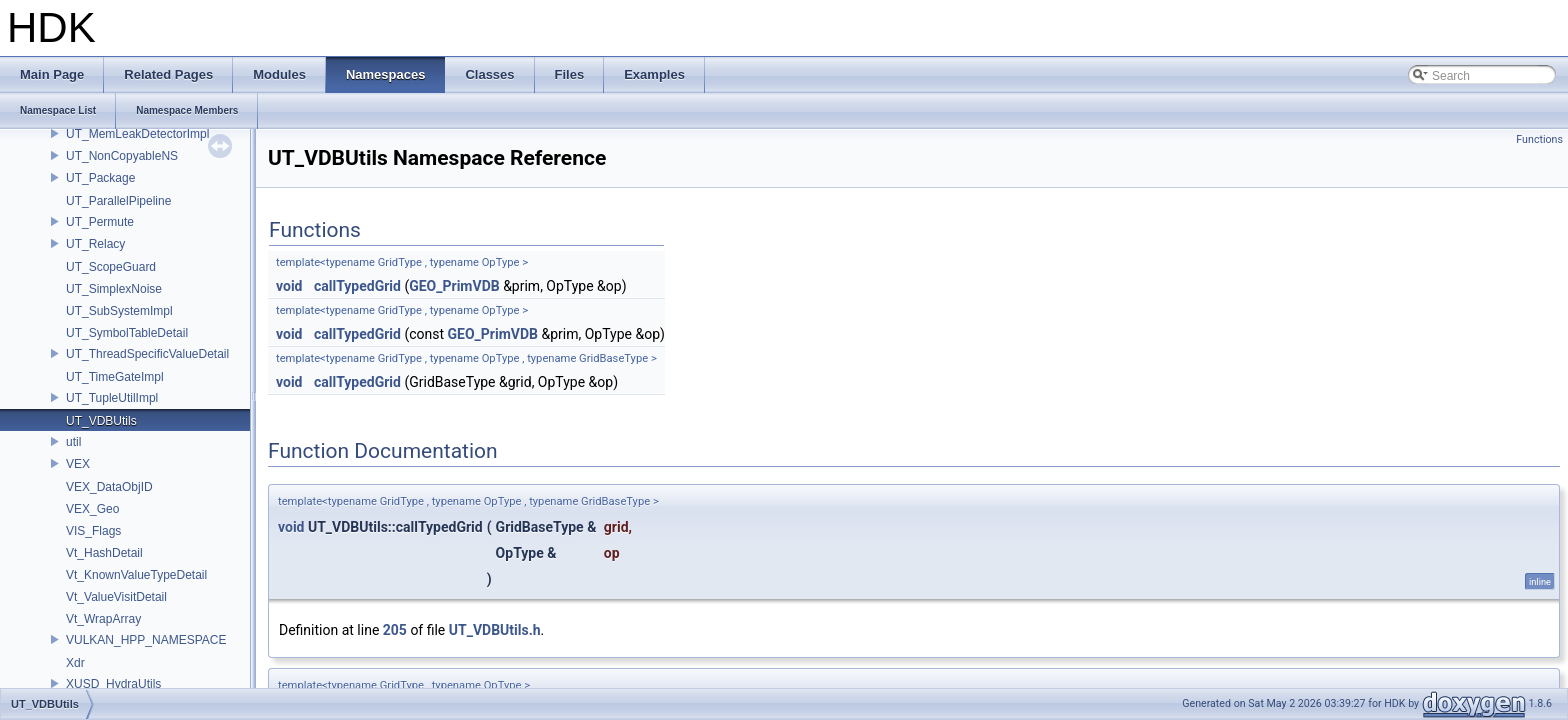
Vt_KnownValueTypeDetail (136, 575)
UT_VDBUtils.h (495, 630)
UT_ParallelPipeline (118, 201)
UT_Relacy (95, 244)
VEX (78, 464)
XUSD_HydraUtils (113, 684)
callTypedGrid (357, 286)
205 (395, 630)
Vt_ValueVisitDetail (116, 597)
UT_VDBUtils (101, 421)
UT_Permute (100, 222)
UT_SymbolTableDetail (127, 333)
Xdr (75, 663)
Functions (1539, 139)
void (289, 286)
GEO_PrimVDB (454, 286)
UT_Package (100, 178)
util (73, 442)
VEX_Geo (92, 509)
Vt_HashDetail (104, 553)
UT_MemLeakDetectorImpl (137, 134)
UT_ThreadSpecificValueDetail (147, 354)
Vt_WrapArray (103, 619)
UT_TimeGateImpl (115, 377)
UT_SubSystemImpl (119, 311)
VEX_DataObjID (109, 487)
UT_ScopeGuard (111, 267)
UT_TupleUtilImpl (112, 398)
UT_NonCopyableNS (122, 156)
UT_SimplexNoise (114, 289)
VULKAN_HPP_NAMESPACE (146, 640)
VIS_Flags (93, 531)
